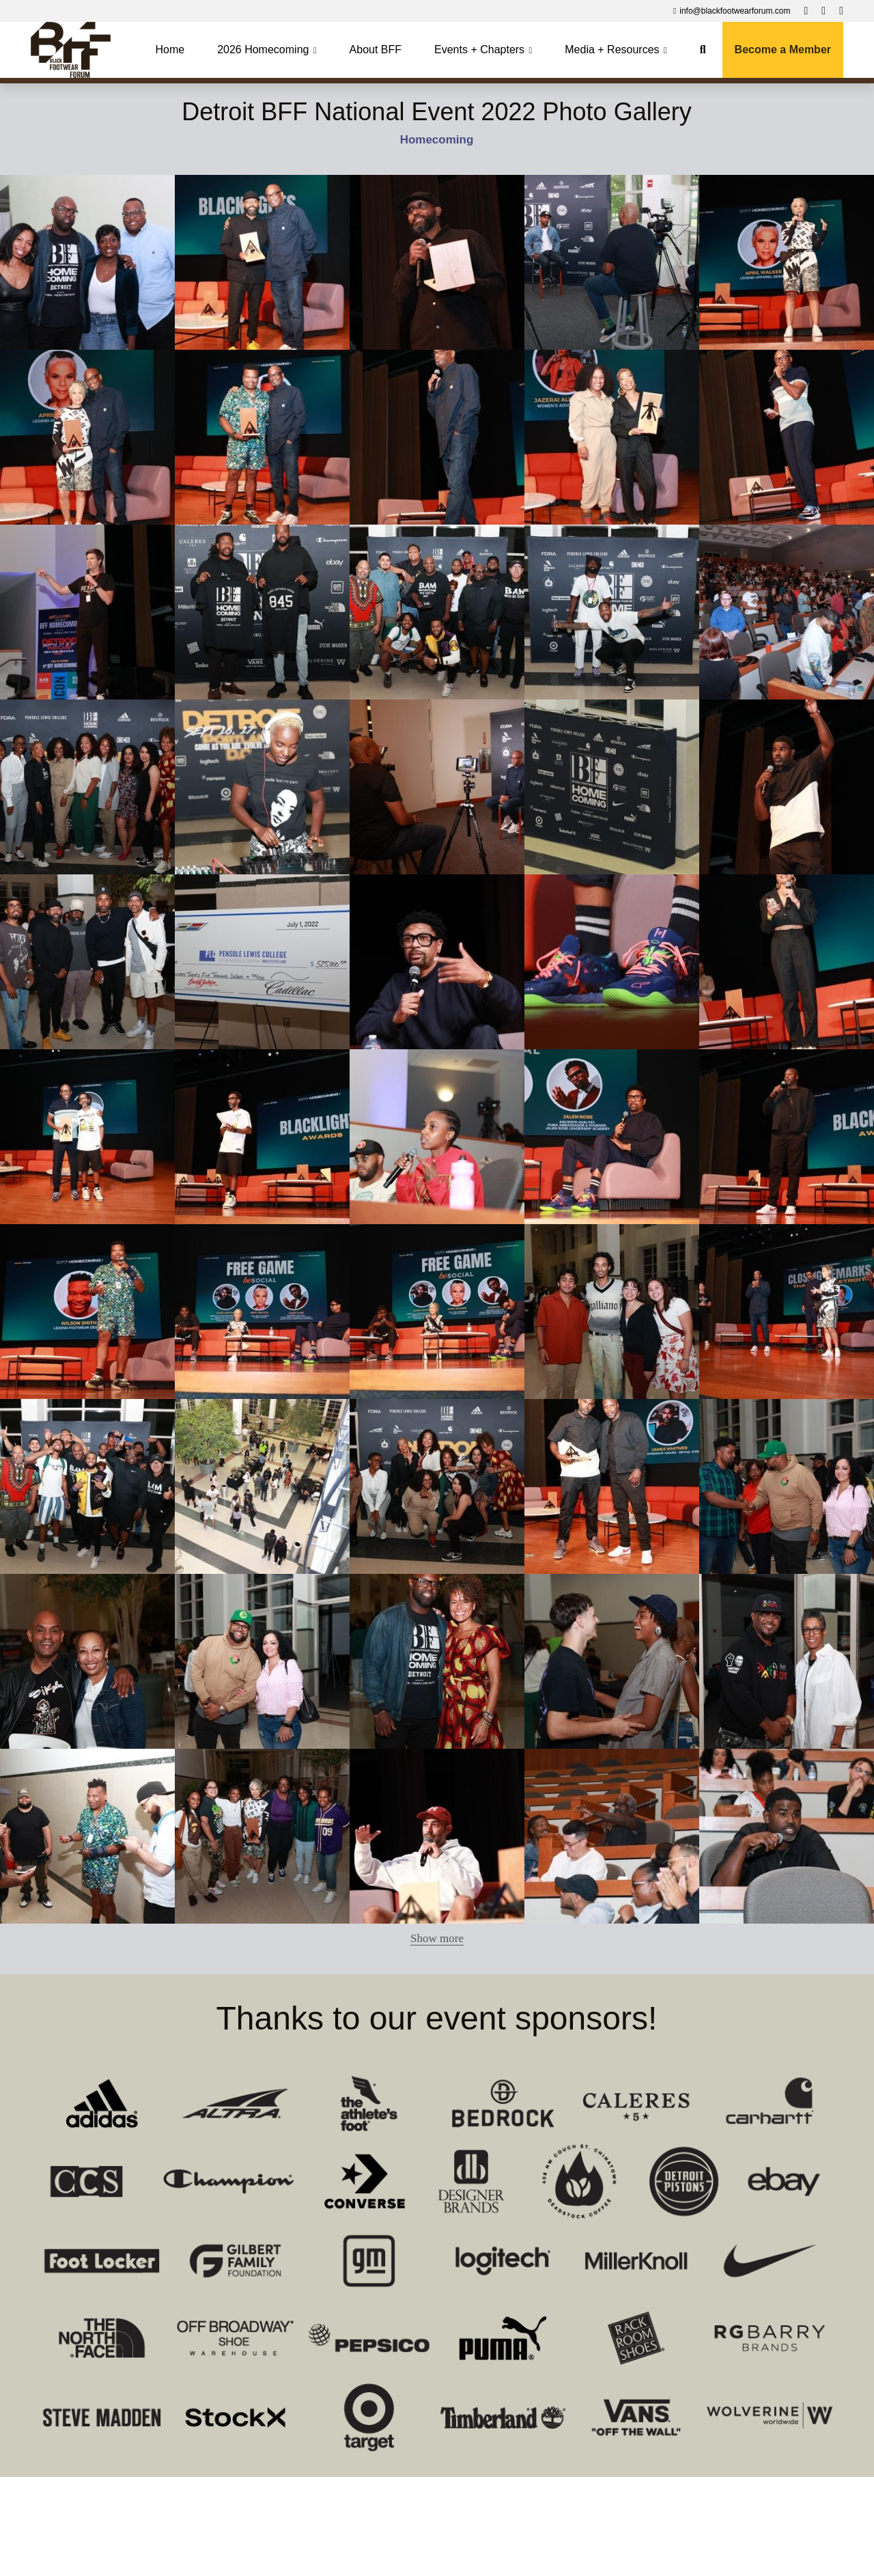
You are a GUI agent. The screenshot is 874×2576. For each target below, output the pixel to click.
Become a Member (783, 49)
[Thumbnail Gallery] (87, 262)
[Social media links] (806, 10)
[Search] (703, 49)
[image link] (71, 49)
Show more (437, 1938)
